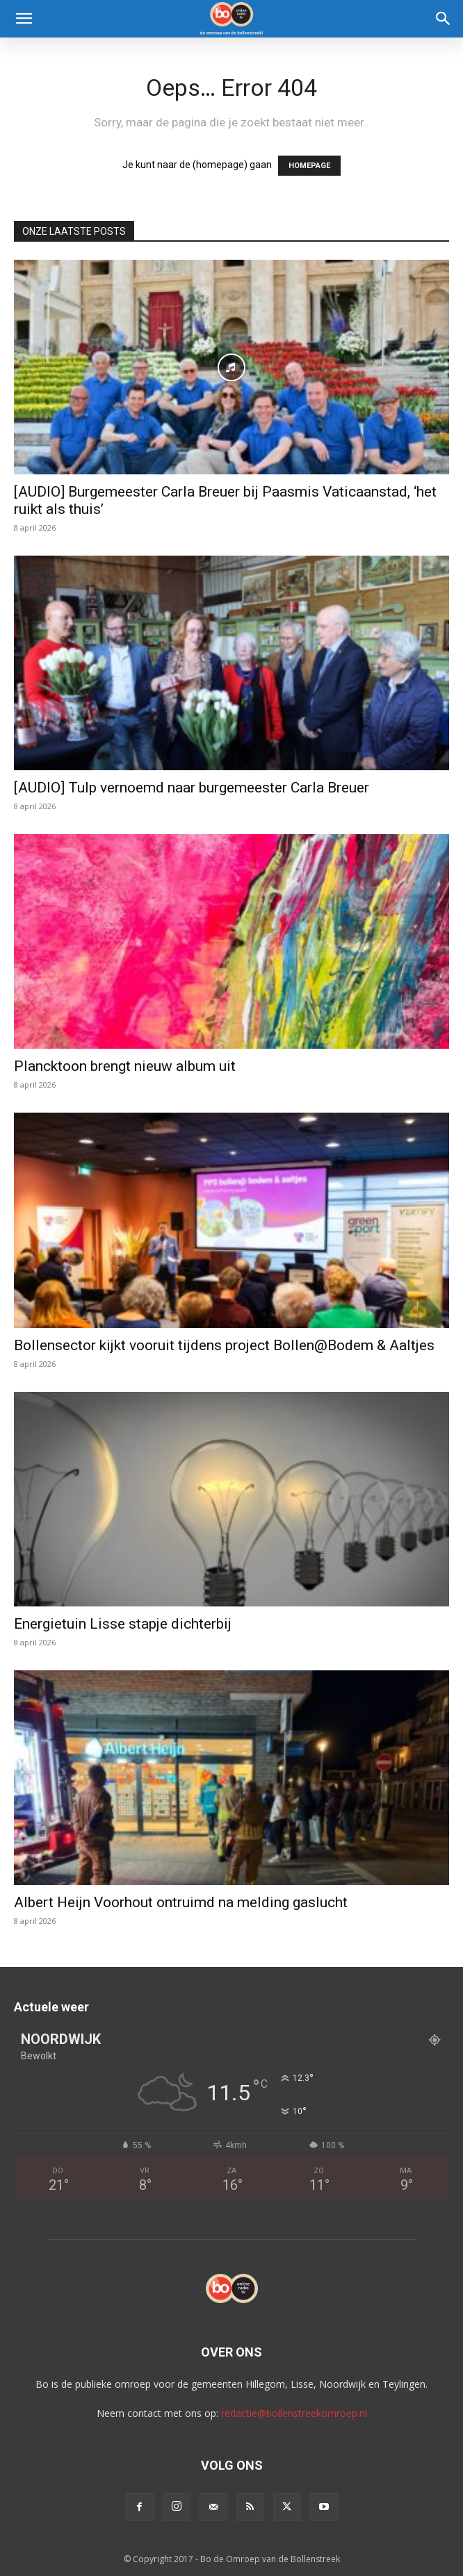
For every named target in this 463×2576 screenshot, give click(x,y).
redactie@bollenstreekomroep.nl (294, 2413)
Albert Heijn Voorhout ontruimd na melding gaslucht (181, 1902)
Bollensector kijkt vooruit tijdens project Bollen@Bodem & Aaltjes (224, 1345)
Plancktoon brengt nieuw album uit (125, 1066)
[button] (23, 19)
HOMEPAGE (309, 165)
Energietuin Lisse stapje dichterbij (123, 1623)
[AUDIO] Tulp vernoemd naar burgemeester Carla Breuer (191, 787)
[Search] (443, 19)
